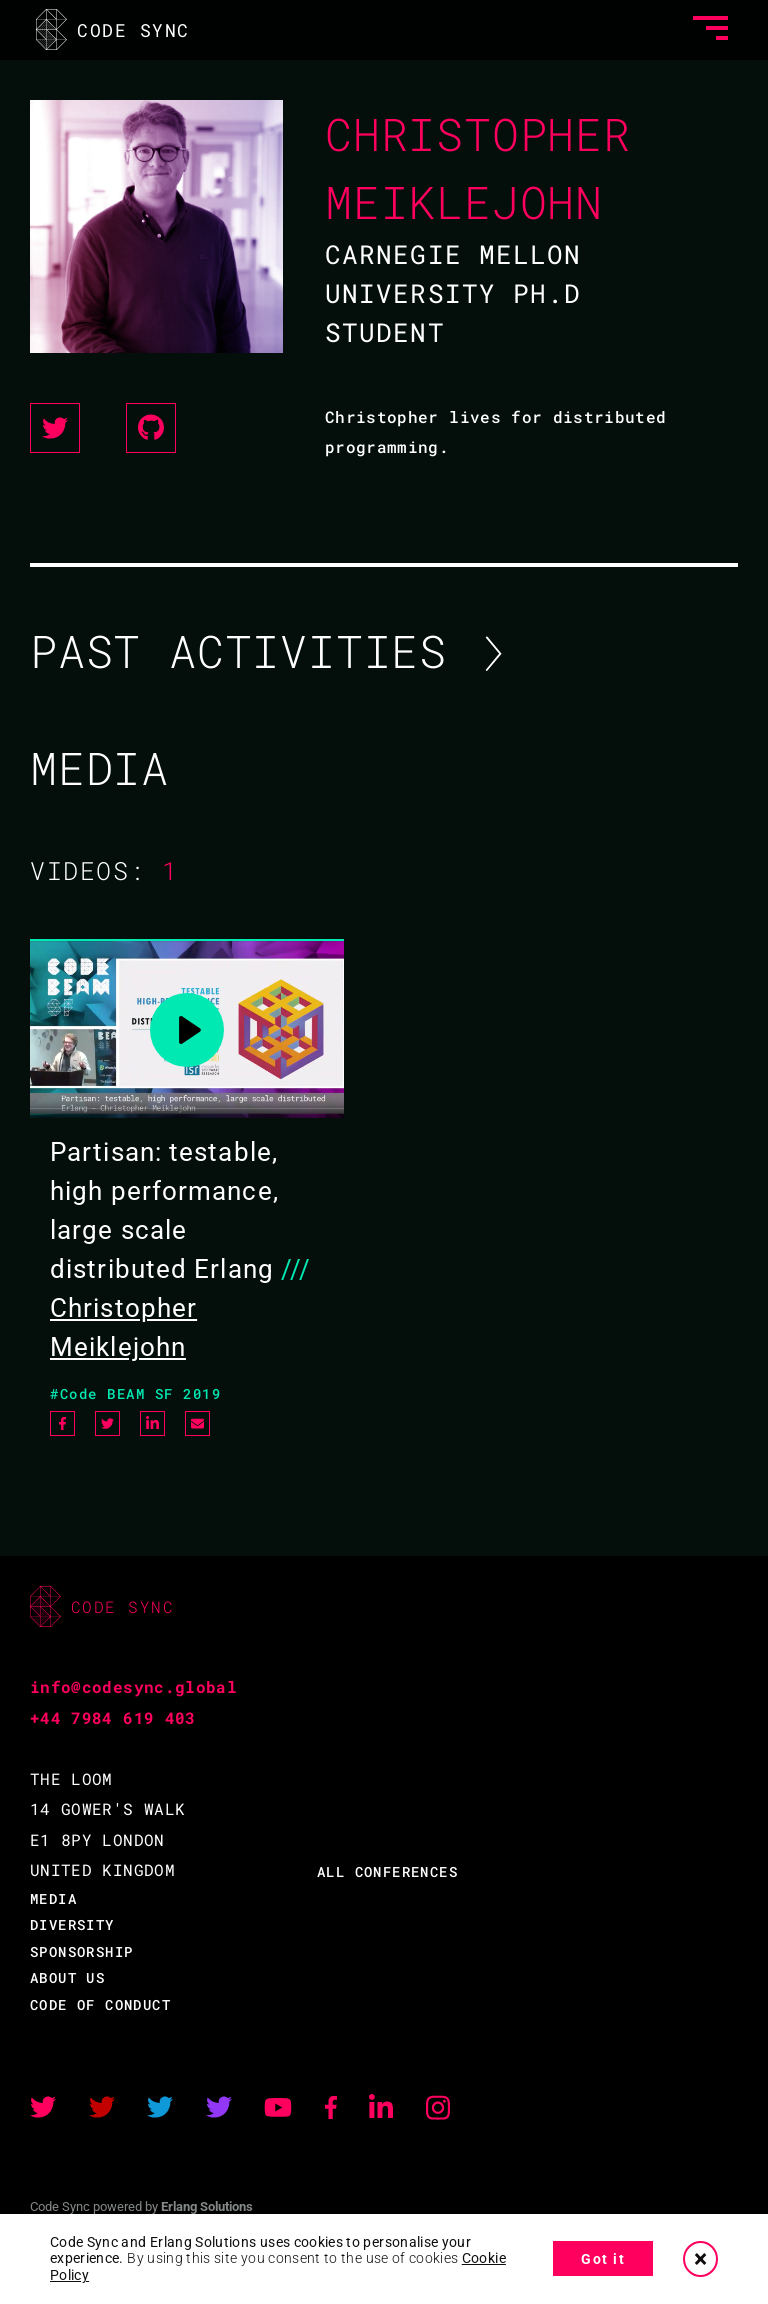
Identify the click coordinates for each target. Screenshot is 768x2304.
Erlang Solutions (207, 2206)
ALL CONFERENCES (387, 1871)
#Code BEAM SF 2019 (135, 1393)
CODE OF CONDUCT (100, 2004)
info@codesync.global (133, 1686)
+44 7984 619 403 (113, 1717)
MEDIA (53, 1898)
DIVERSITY (72, 1924)
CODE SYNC (116, 26)
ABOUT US (67, 1977)
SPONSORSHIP (81, 1951)
